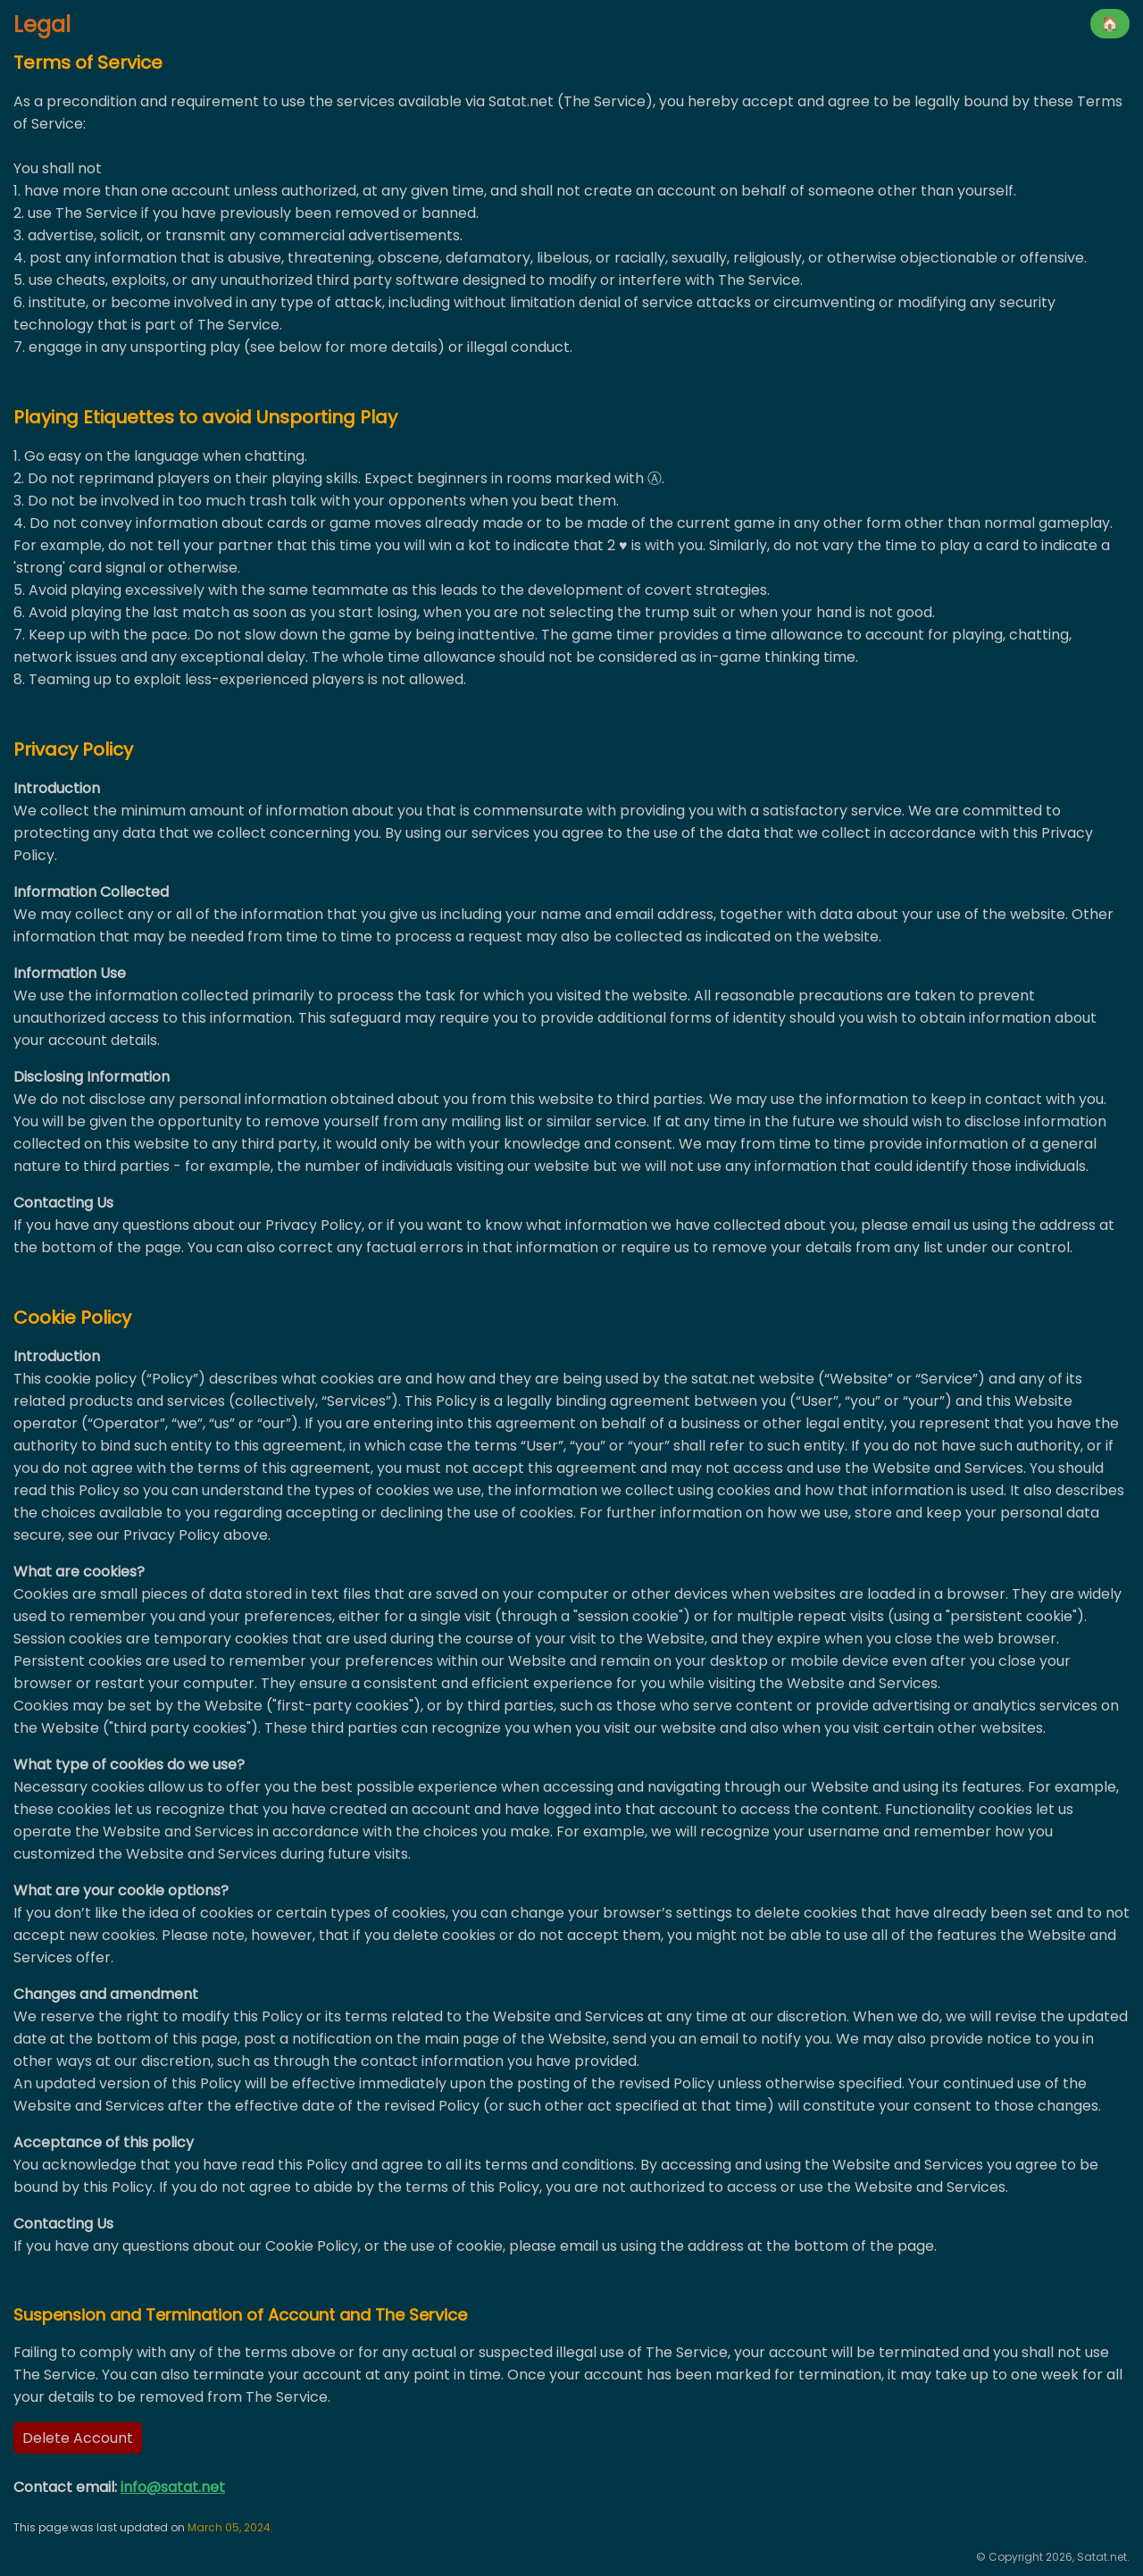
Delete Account (77, 2438)
